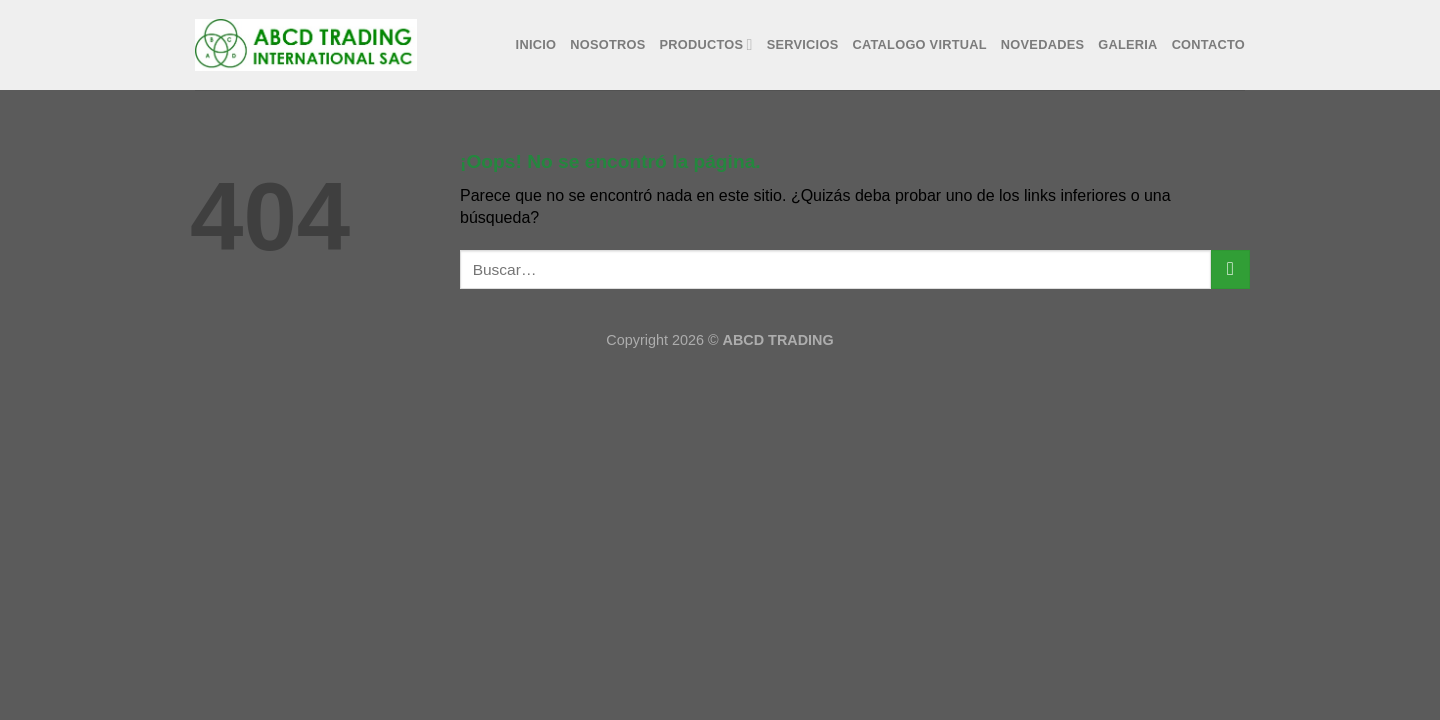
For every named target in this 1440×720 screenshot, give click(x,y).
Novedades (1042, 44)
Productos (706, 44)
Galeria (1127, 44)
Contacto (1208, 44)
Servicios (803, 44)
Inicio (536, 44)
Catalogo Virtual (919, 44)
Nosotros (607, 44)
